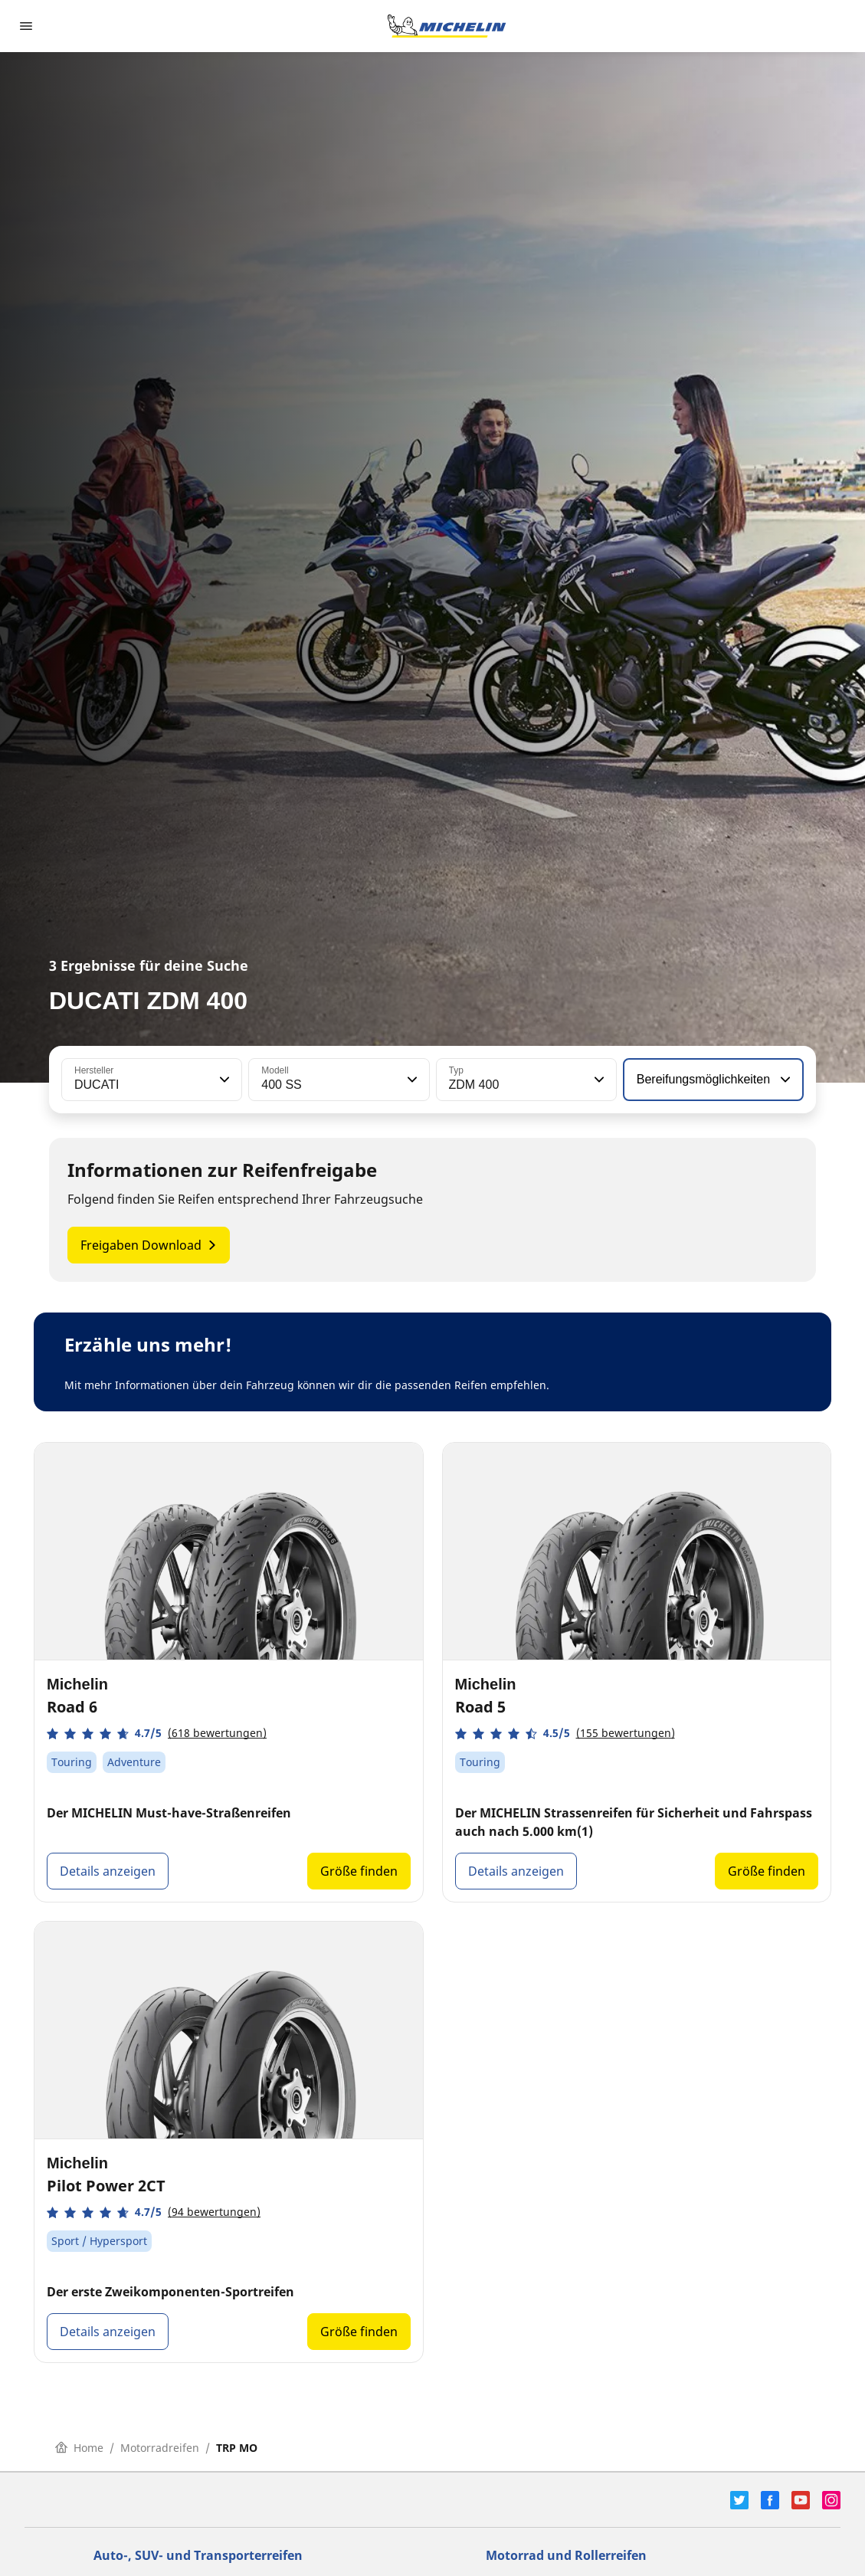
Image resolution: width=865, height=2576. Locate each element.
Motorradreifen (159, 2447)
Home (79, 2447)
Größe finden (359, 1871)
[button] (223, 1079)
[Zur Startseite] (446, 26)
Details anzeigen (108, 1871)
